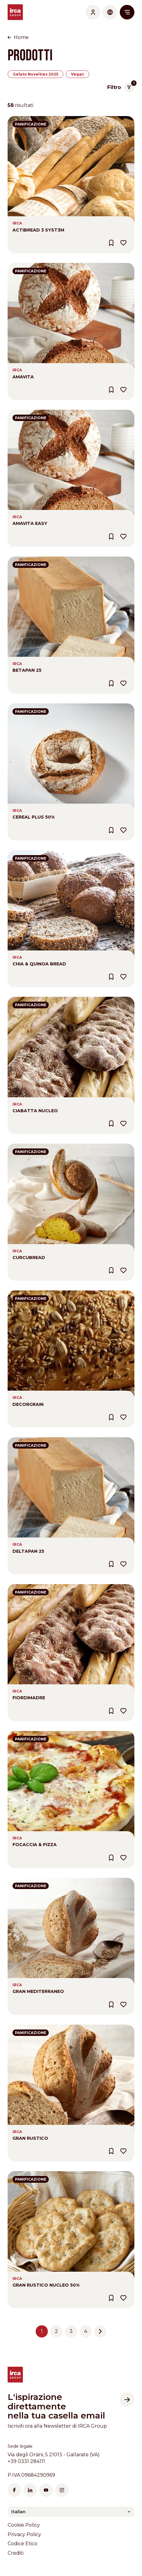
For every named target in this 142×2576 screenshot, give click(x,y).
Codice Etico (22, 2543)
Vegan (77, 74)
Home (21, 37)
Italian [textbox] (18, 2511)
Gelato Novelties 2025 (35, 74)
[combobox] (71, 2512)
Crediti (15, 2553)
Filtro (120, 87)
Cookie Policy (24, 2525)
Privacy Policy (24, 2534)
